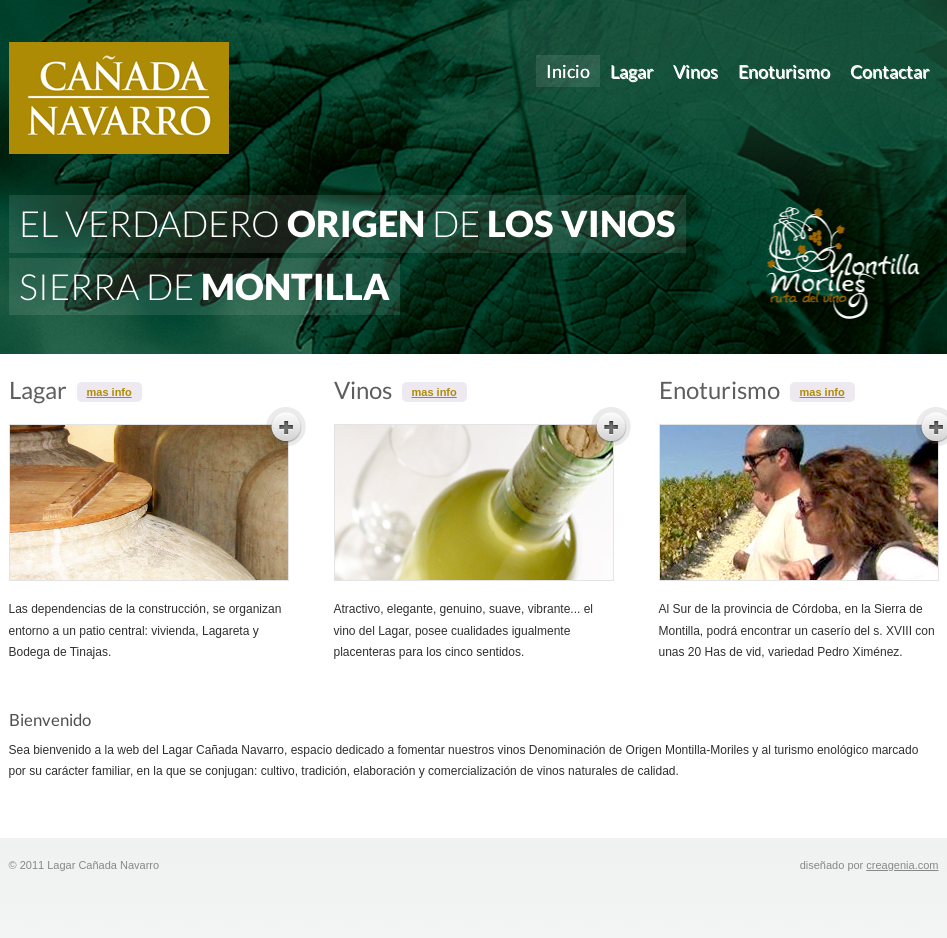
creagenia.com (902, 865)
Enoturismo (784, 71)
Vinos (695, 71)
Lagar (631, 71)
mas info (109, 392)
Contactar (889, 71)
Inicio (568, 71)
